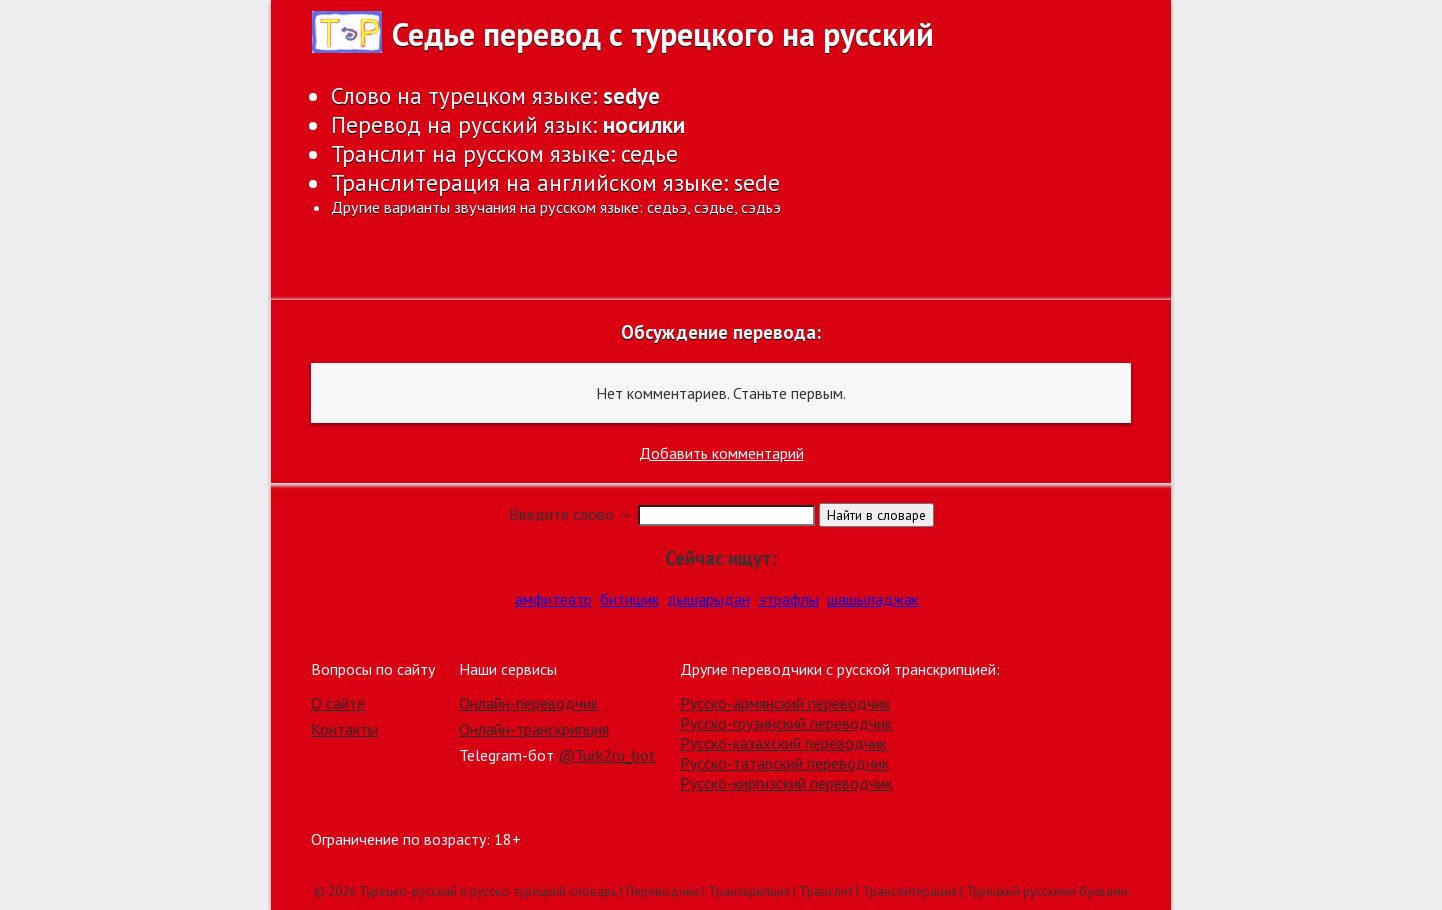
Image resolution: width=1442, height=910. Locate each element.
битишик (629, 599)
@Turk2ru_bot (607, 755)
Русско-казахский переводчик (783, 743)
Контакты (344, 729)
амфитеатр (553, 599)
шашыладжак (873, 599)
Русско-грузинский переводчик (786, 723)
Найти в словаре (876, 515)
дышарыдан (708, 599)
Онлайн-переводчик (528, 703)
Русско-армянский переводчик (785, 703)
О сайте (338, 703)
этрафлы (788, 599)
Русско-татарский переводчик (784, 763)
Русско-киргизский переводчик (786, 783)
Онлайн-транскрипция (534, 729)
